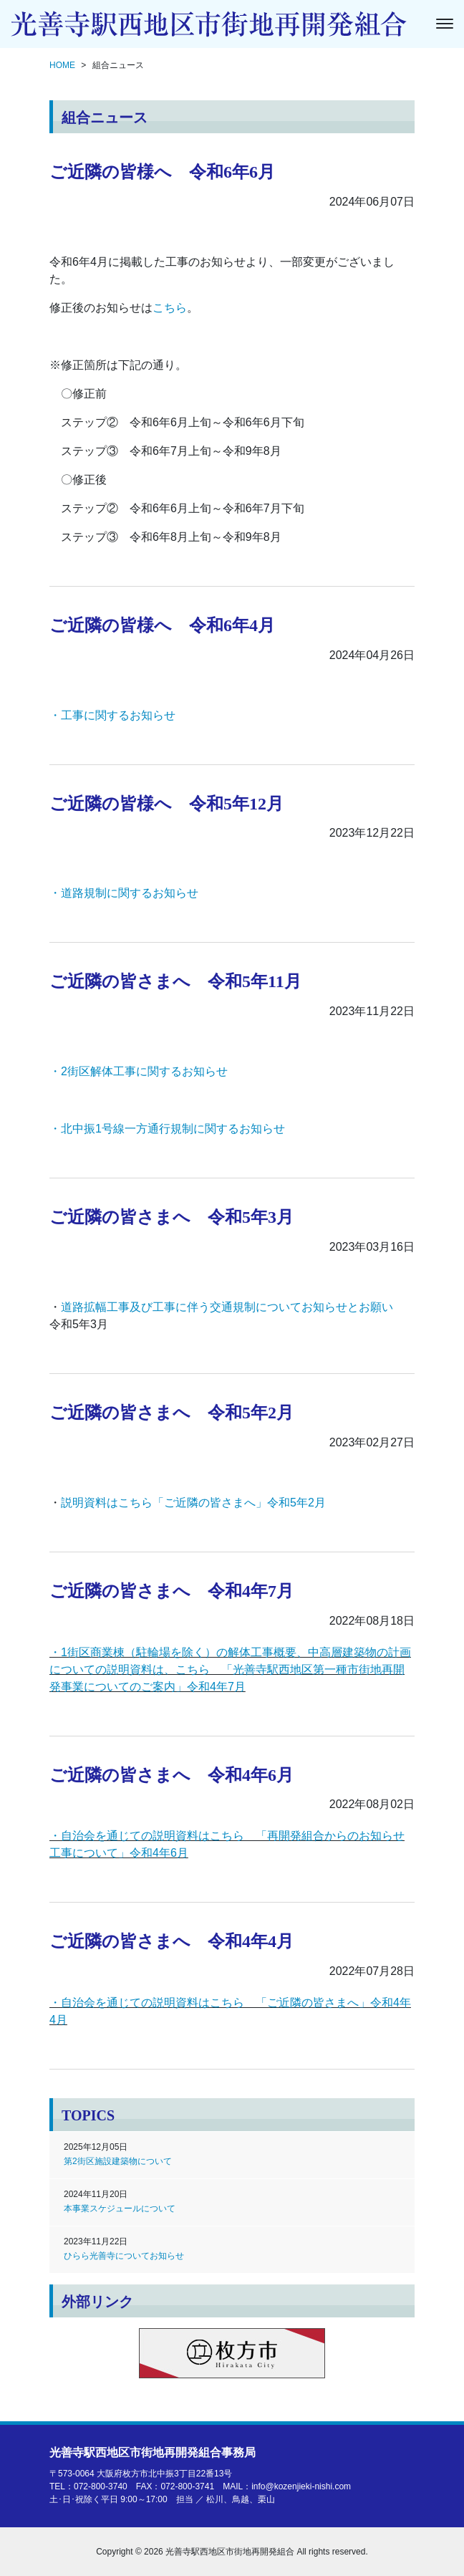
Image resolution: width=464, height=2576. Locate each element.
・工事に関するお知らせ (112, 715)
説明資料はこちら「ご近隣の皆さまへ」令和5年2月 (193, 1502)
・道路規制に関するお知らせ (123, 893)
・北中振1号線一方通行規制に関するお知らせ (167, 1129)
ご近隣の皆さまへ (313, 2002)
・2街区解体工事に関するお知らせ (138, 1071)
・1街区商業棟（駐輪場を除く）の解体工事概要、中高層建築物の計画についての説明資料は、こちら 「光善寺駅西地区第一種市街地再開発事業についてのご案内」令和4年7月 (230, 1669)
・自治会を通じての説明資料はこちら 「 (158, 2002)
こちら (170, 308)
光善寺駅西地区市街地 (152, 2452)
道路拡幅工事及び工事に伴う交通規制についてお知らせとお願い (227, 1307)
